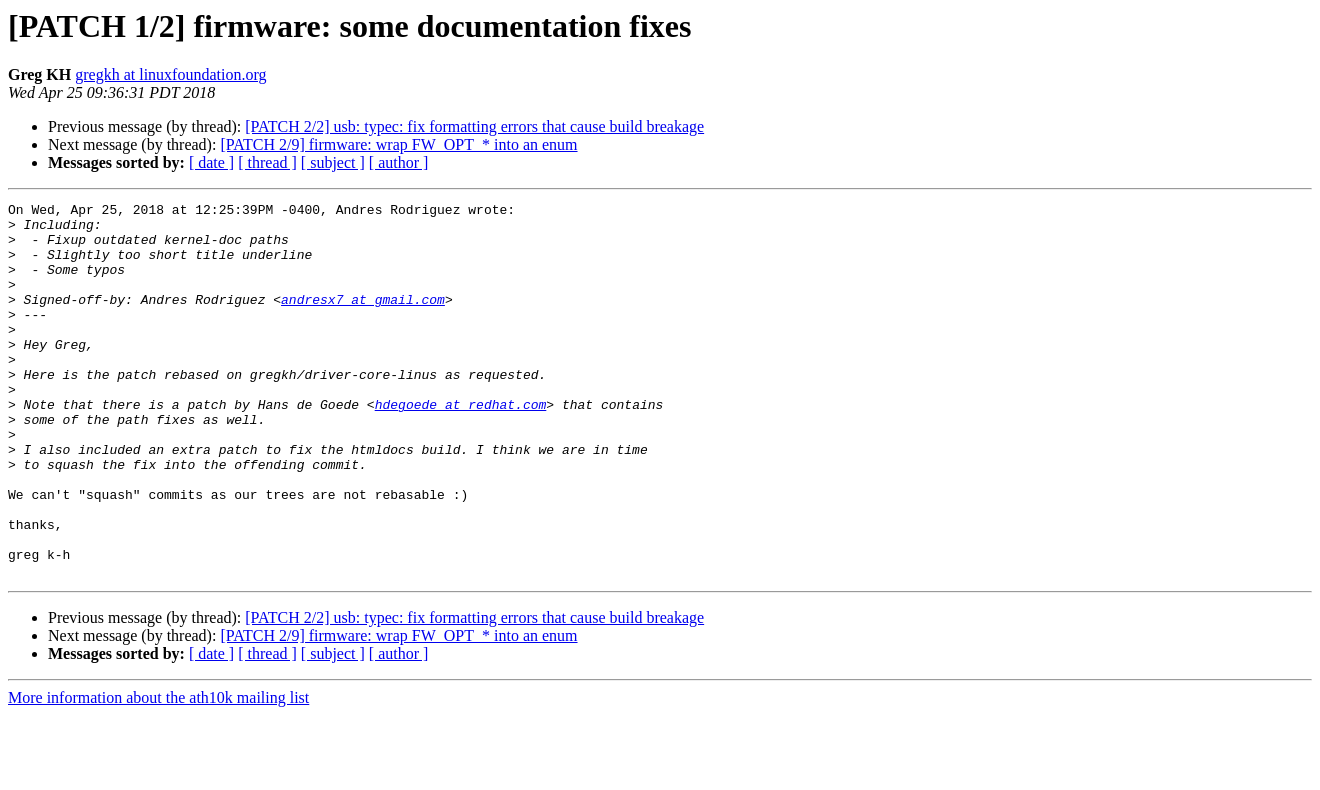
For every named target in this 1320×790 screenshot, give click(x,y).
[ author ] (399, 162)
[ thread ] (267, 162)
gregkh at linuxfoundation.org (170, 74)
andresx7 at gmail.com (363, 320)
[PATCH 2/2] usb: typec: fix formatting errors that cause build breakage (474, 126)
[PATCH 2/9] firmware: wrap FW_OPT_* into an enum (398, 144)
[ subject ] (333, 162)
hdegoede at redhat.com (461, 446)
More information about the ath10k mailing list (158, 772)
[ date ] (211, 162)
